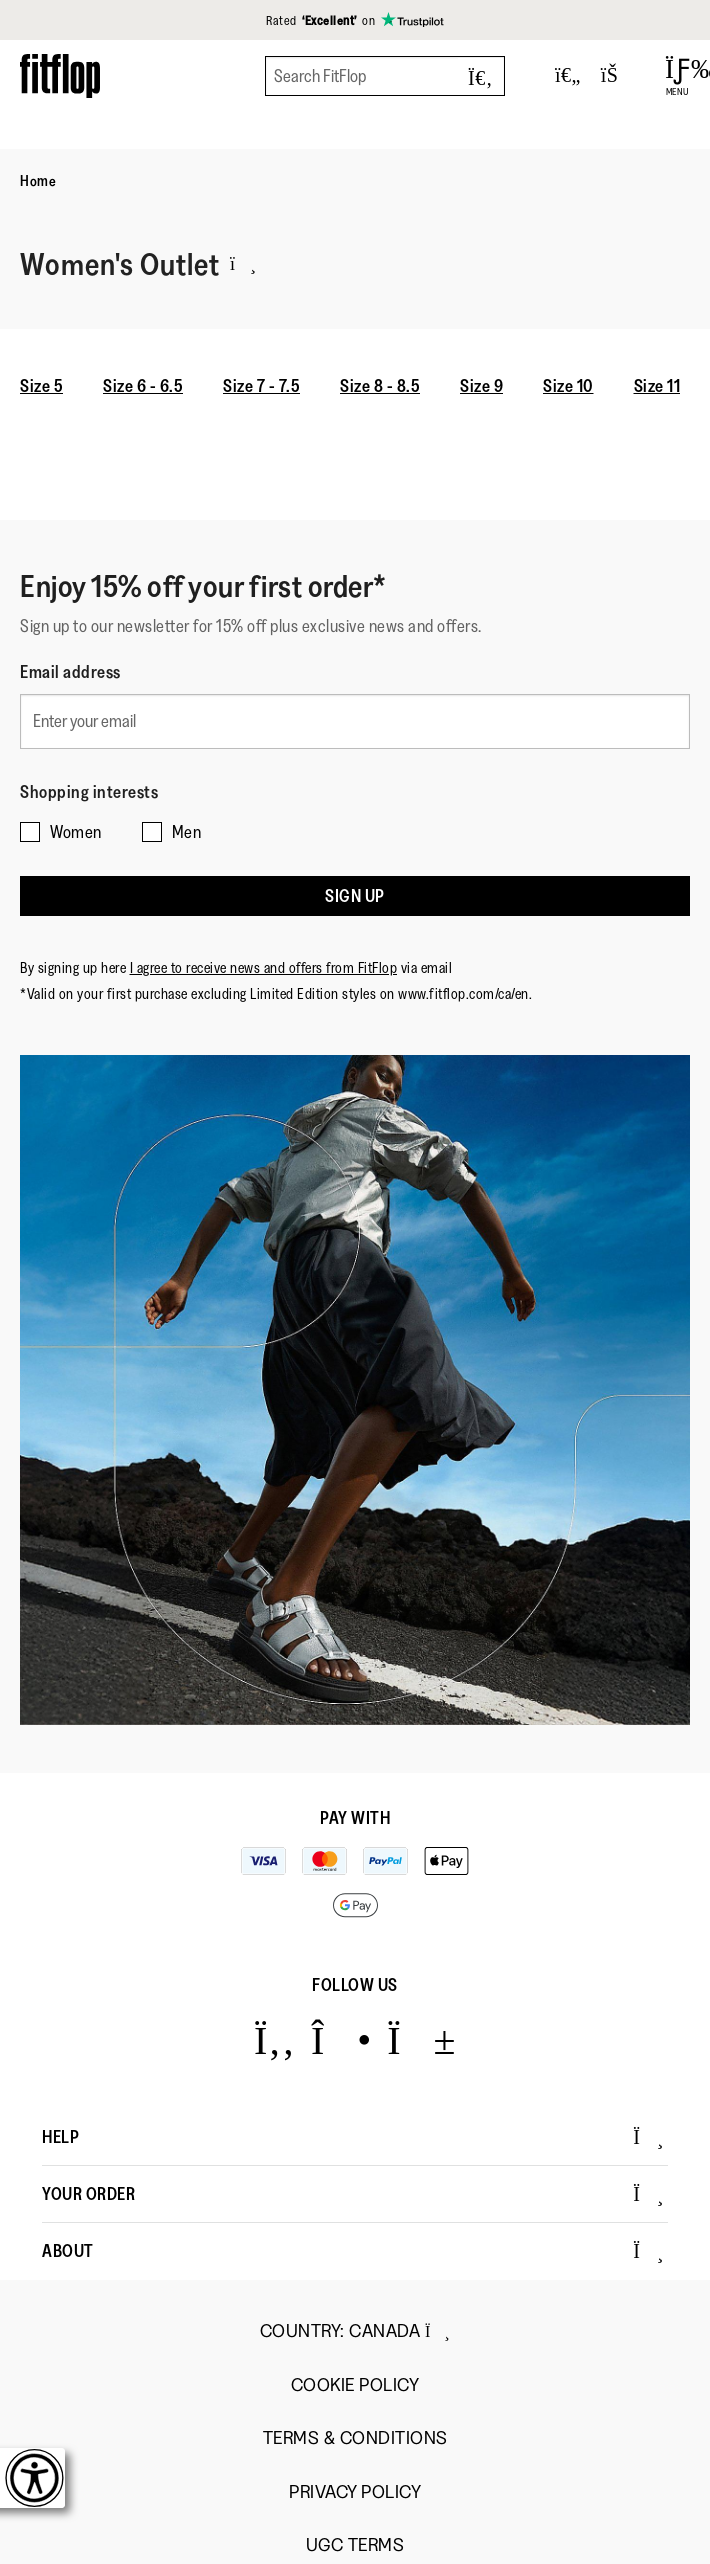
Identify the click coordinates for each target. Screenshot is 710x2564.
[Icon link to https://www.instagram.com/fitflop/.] (341, 2039)
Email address (70, 672)
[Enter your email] (355, 721)
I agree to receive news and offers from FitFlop (264, 967)
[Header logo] (60, 75)
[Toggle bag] (618, 76)
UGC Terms (355, 2545)
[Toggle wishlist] (568, 76)
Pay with (355, 1818)
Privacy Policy (355, 2492)
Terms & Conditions (355, 2438)
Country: (355, 2331)
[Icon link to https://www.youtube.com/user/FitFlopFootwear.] (421, 2039)
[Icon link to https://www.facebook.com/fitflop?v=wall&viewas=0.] (274, 2039)
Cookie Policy (355, 2385)
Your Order (353, 2194)
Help (353, 2137)
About (353, 2251)
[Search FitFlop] (385, 76)
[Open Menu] (677, 76)
